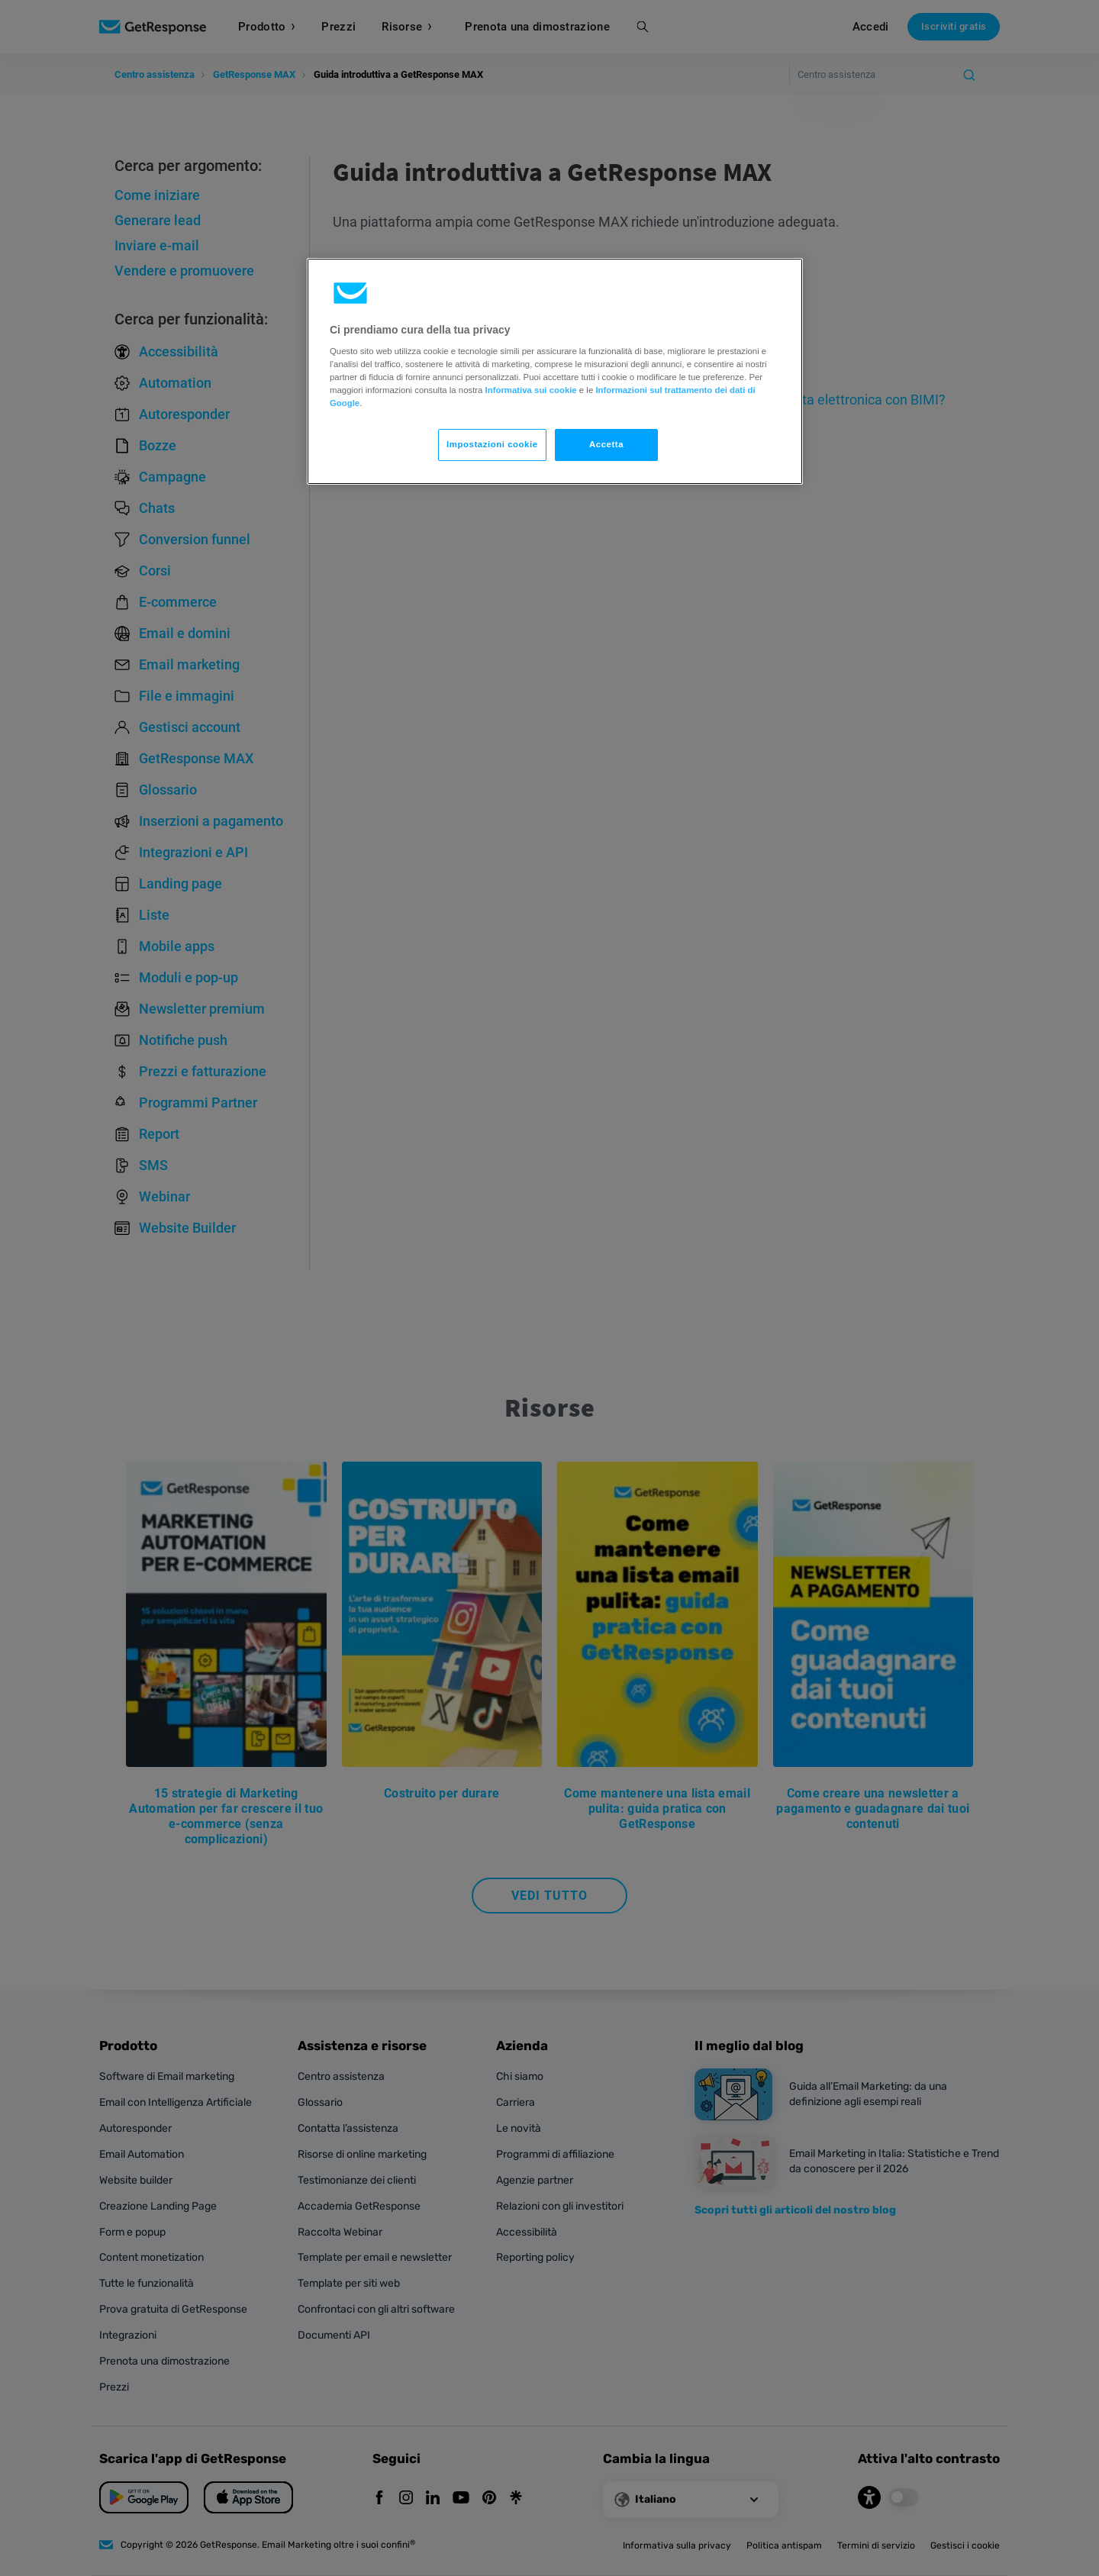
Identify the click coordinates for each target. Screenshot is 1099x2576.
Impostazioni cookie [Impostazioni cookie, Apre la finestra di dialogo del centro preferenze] (492, 444)
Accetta (606, 444)
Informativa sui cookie (531, 390)
